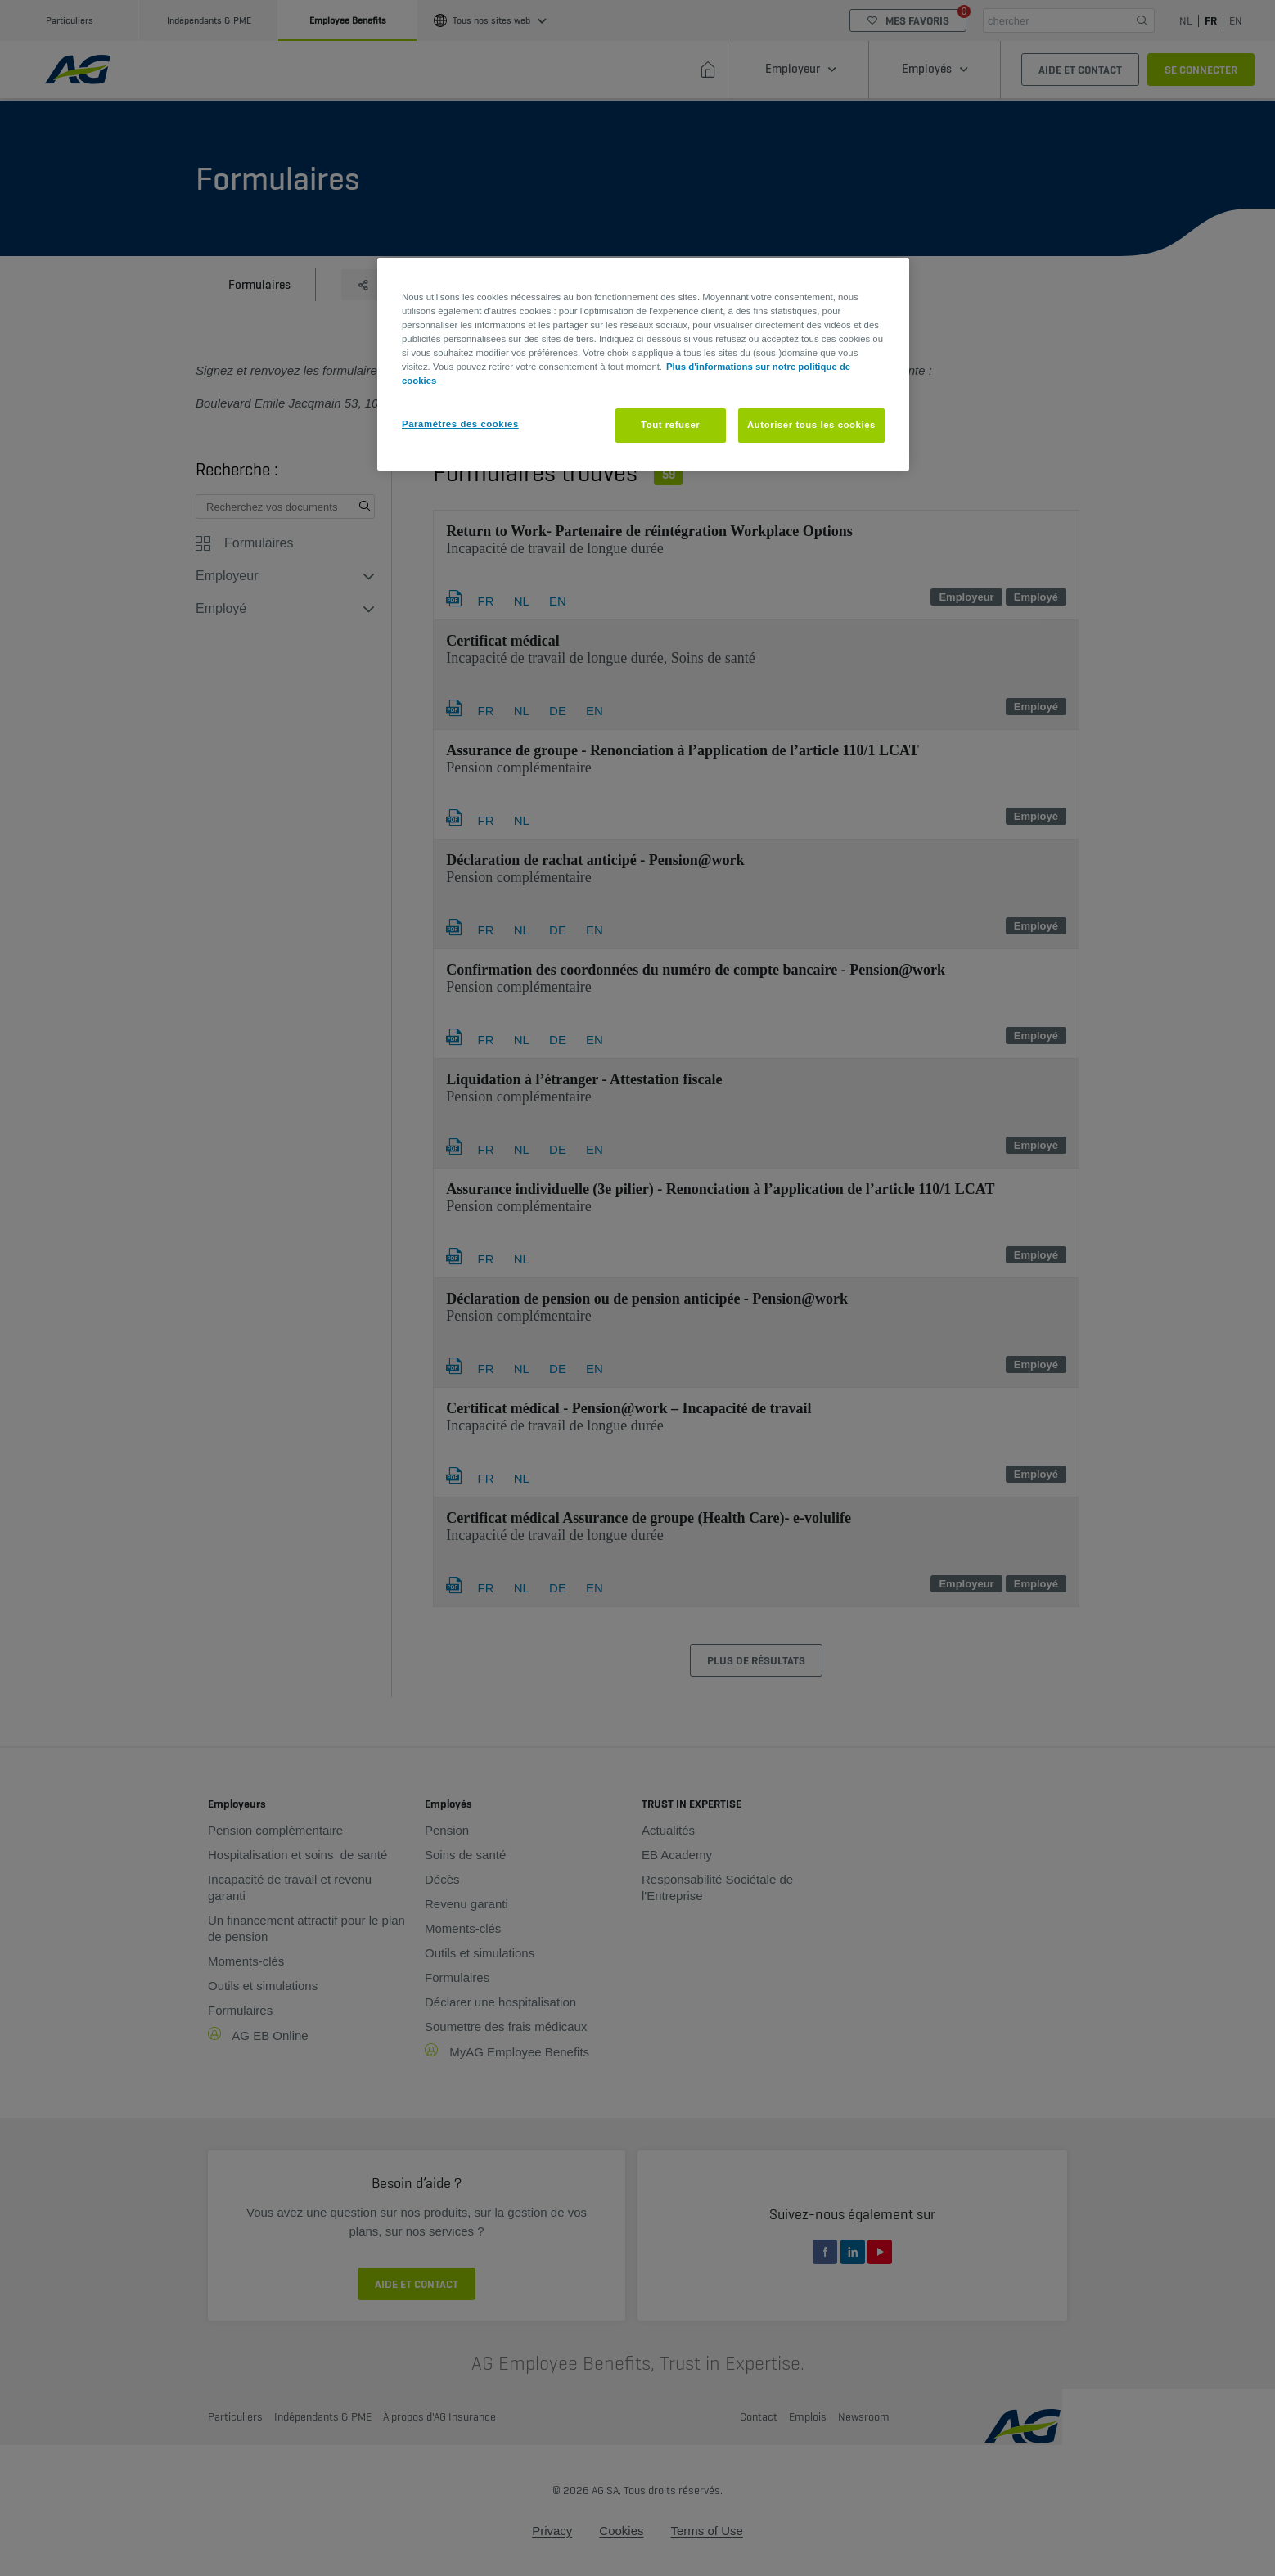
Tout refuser (670, 425)
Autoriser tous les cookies (811, 425)
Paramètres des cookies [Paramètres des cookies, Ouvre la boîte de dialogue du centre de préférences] (460, 424)
